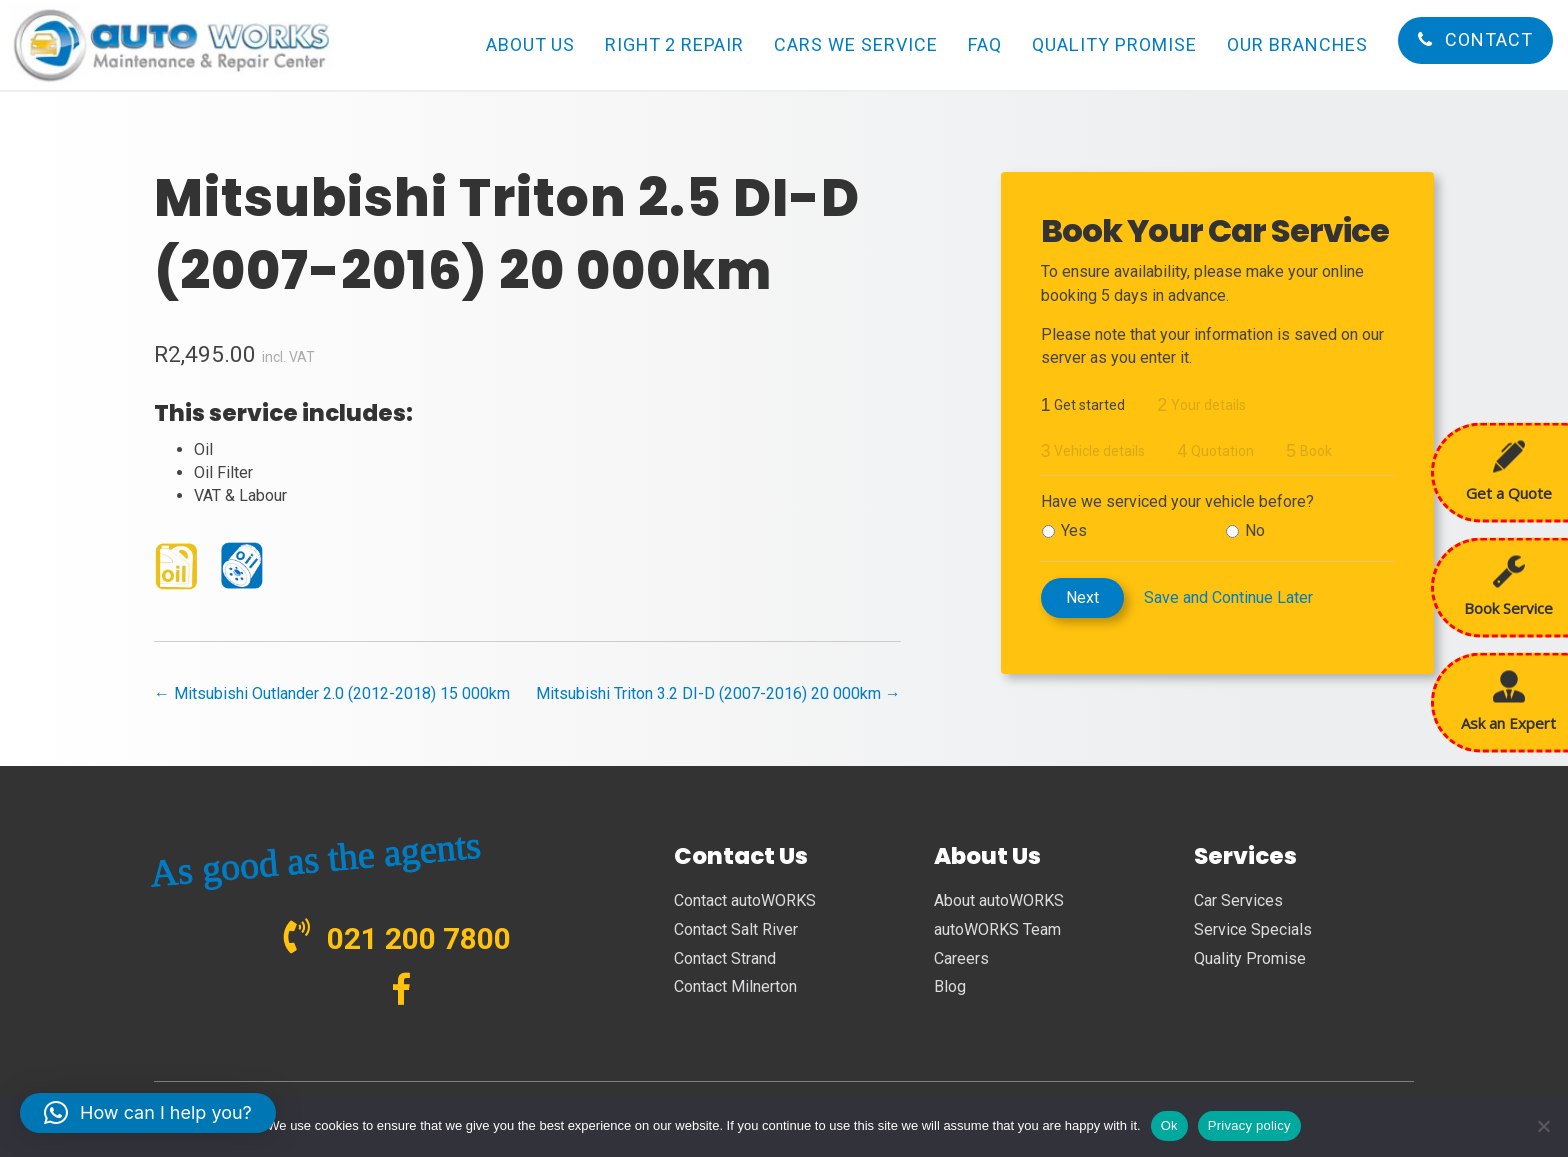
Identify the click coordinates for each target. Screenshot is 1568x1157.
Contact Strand (725, 958)
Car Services (1238, 900)
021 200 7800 (419, 938)
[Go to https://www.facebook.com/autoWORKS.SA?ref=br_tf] (401, 991)
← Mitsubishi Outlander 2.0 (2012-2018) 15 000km (332, 693)
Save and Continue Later (1228, 597)
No (1255, 530)
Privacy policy (1249, 1125)
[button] (148, 1113)
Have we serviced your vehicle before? (1177, 501)
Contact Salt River (736, 929)
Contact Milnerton (735, 986)
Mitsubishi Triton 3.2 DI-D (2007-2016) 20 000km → (718, 693)
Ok (1169, 1125)
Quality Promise (1250, 958)
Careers (961, 958)
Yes (1074, 530)
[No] (1543, 1126)
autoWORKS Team (997, 929)
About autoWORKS (999, 900)
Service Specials (1253, 929)
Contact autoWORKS (745, 900)
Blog (950, 986)
